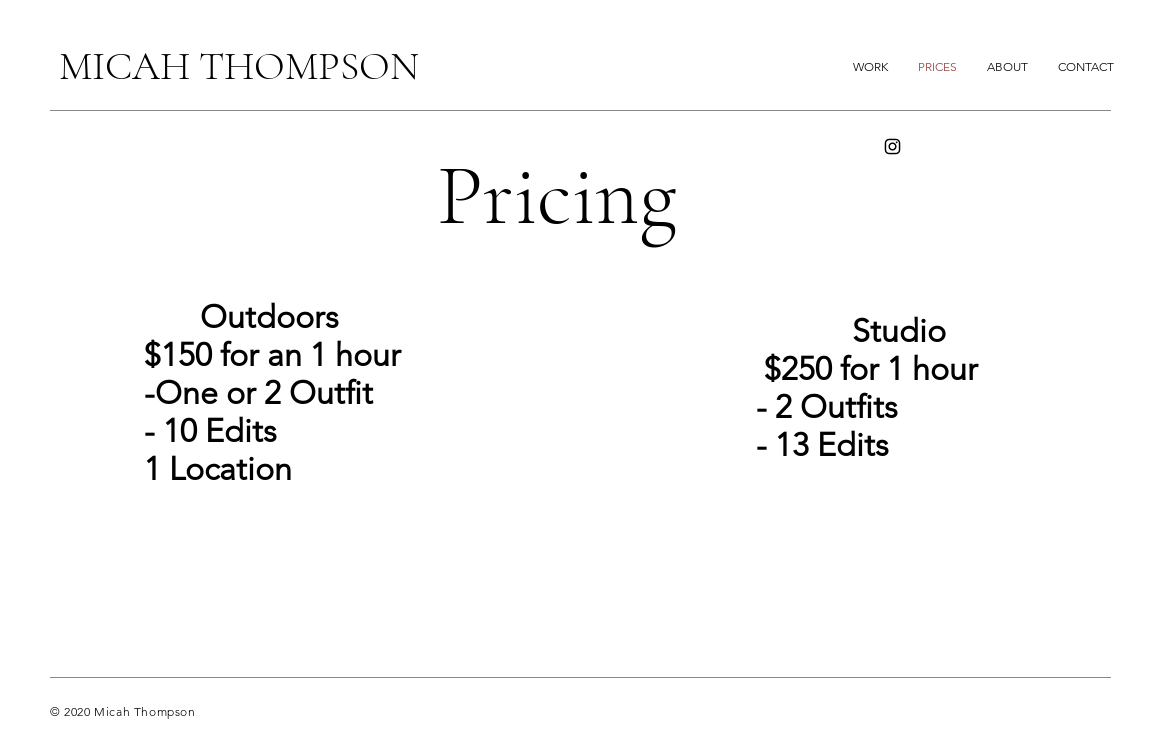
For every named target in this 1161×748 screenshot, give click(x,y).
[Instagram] (892, 146)
